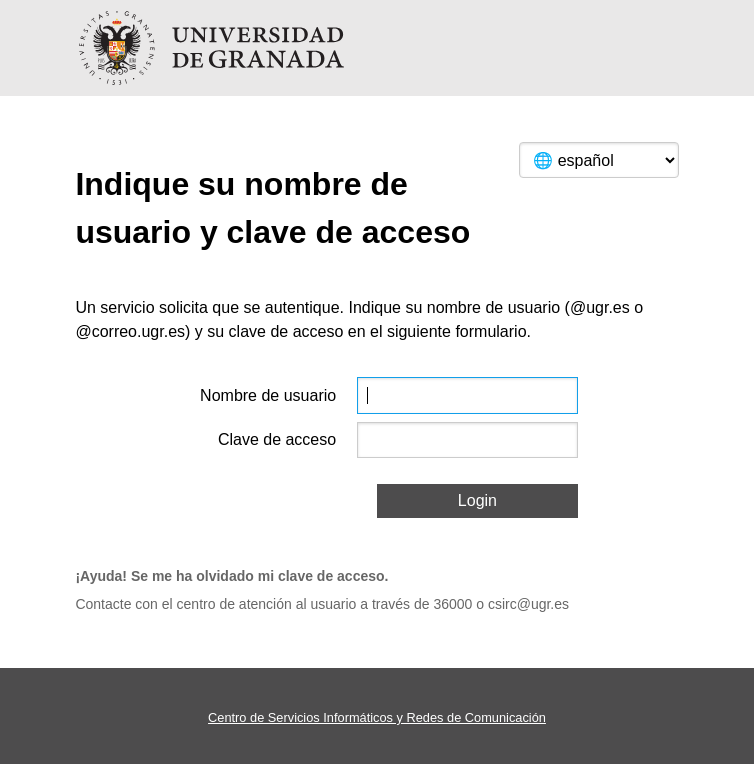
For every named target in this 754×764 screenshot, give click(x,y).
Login (477, 500)
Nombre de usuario (268, 395)
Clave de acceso (277, 439)
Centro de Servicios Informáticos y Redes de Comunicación (377, 717)
